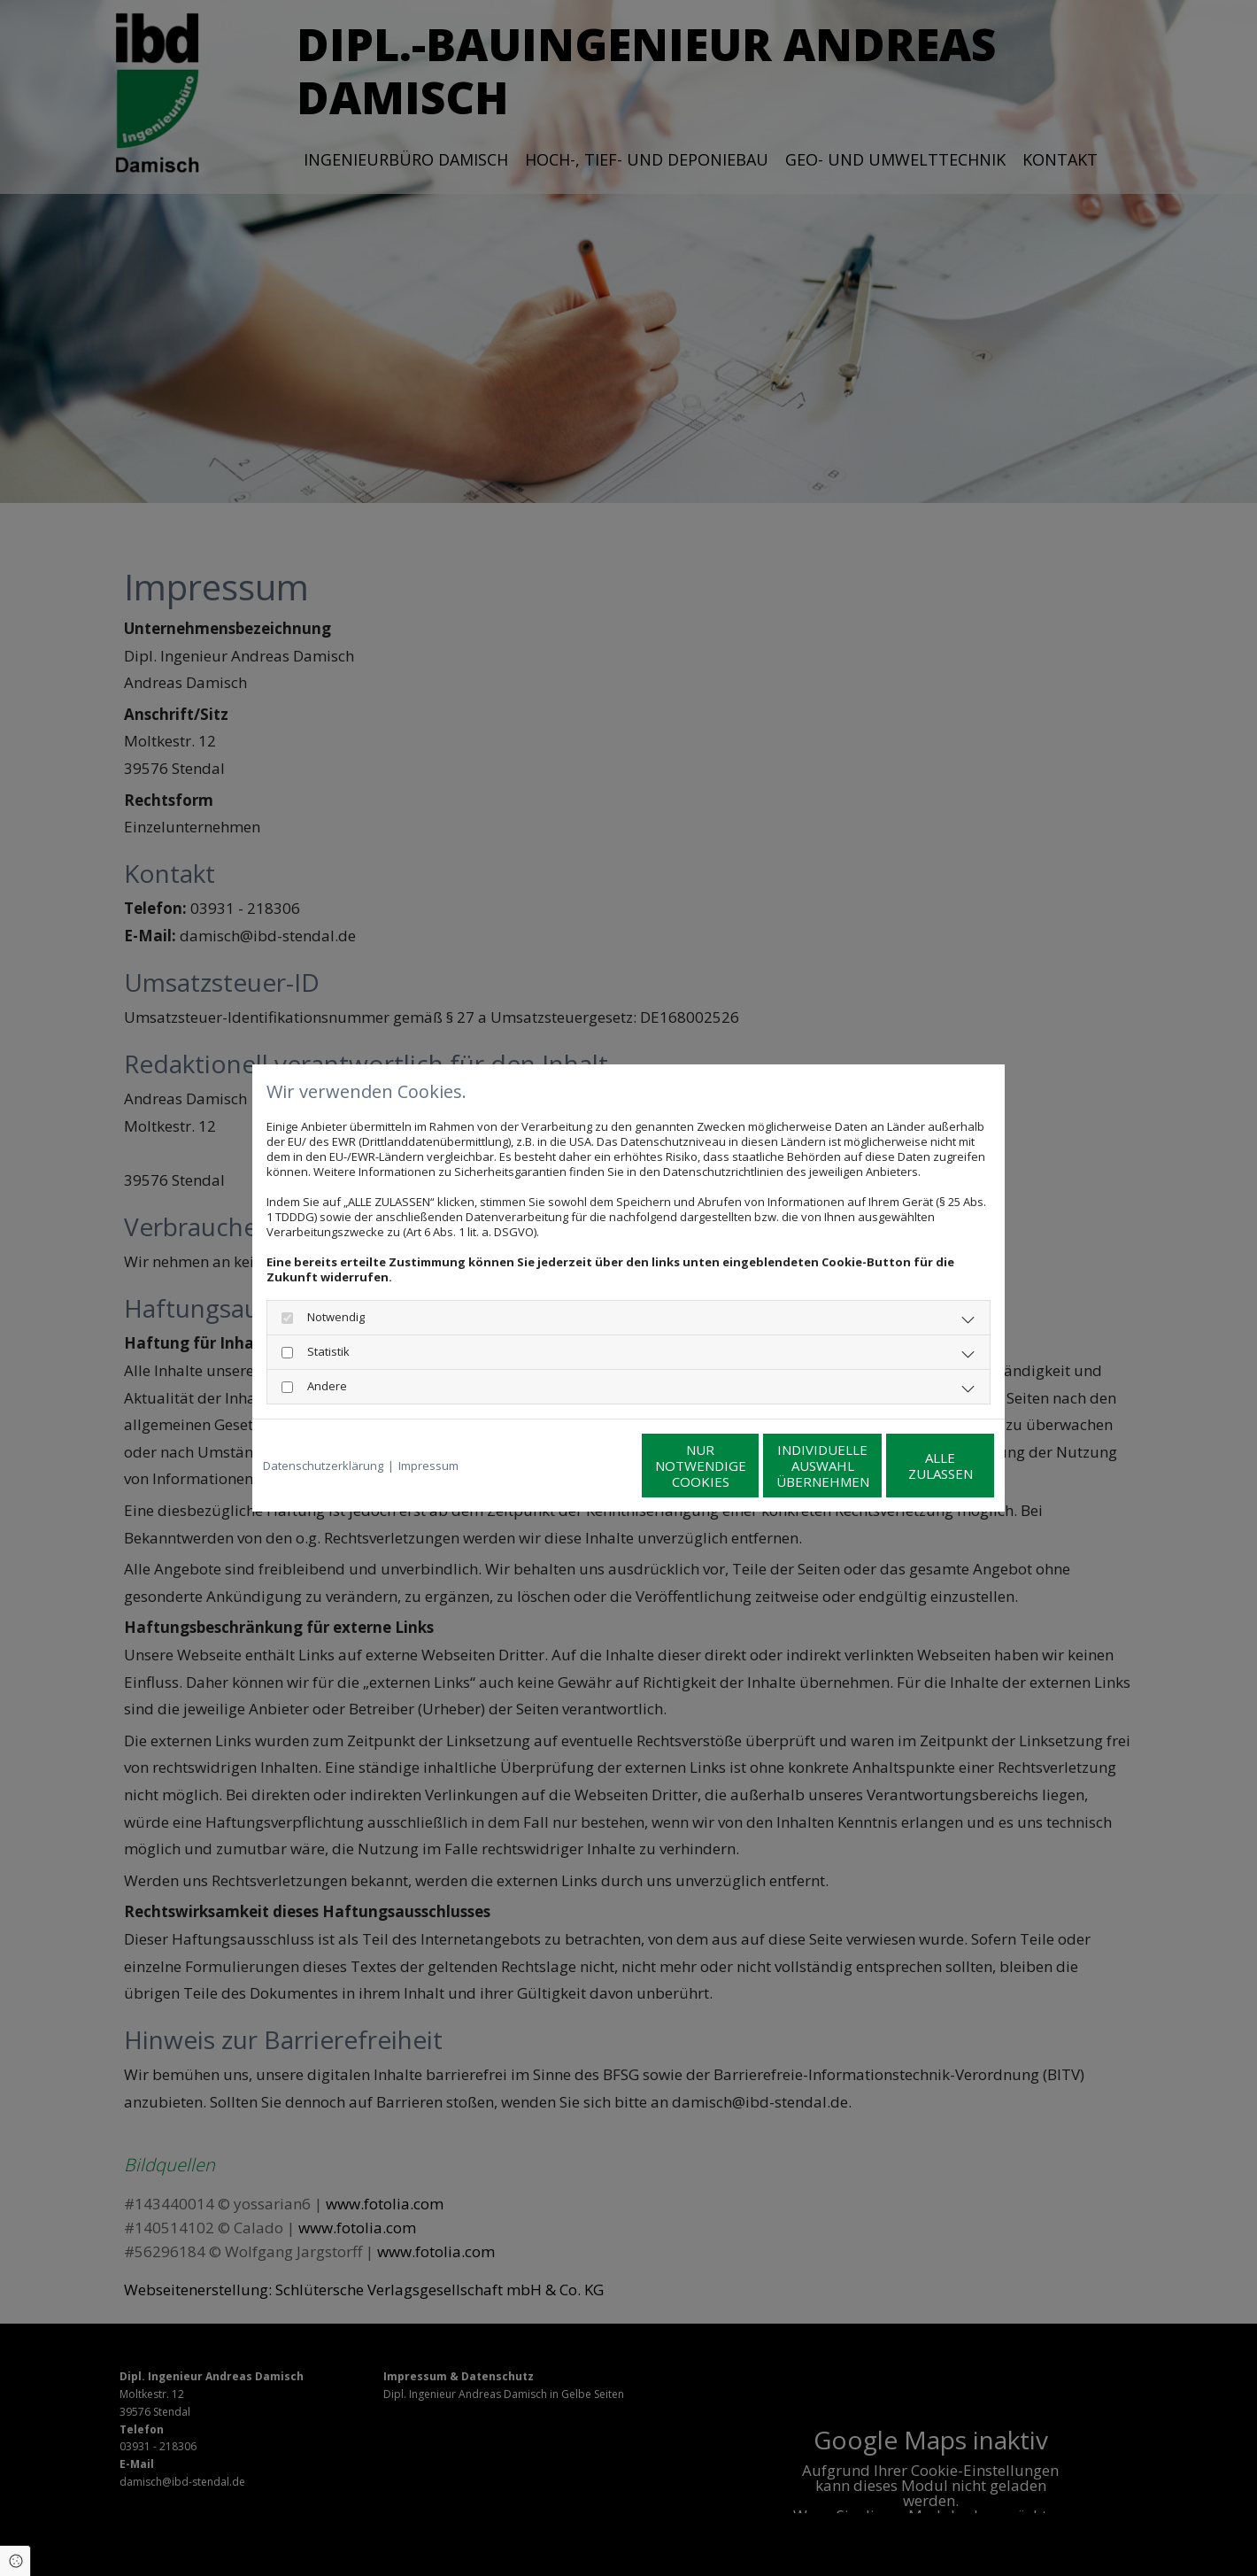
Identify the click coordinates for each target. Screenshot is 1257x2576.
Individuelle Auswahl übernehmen (744, 1465)
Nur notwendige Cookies (575, 1465)
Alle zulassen (912, 1465)
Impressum (428, 1466)
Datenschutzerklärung (323, 1466)
